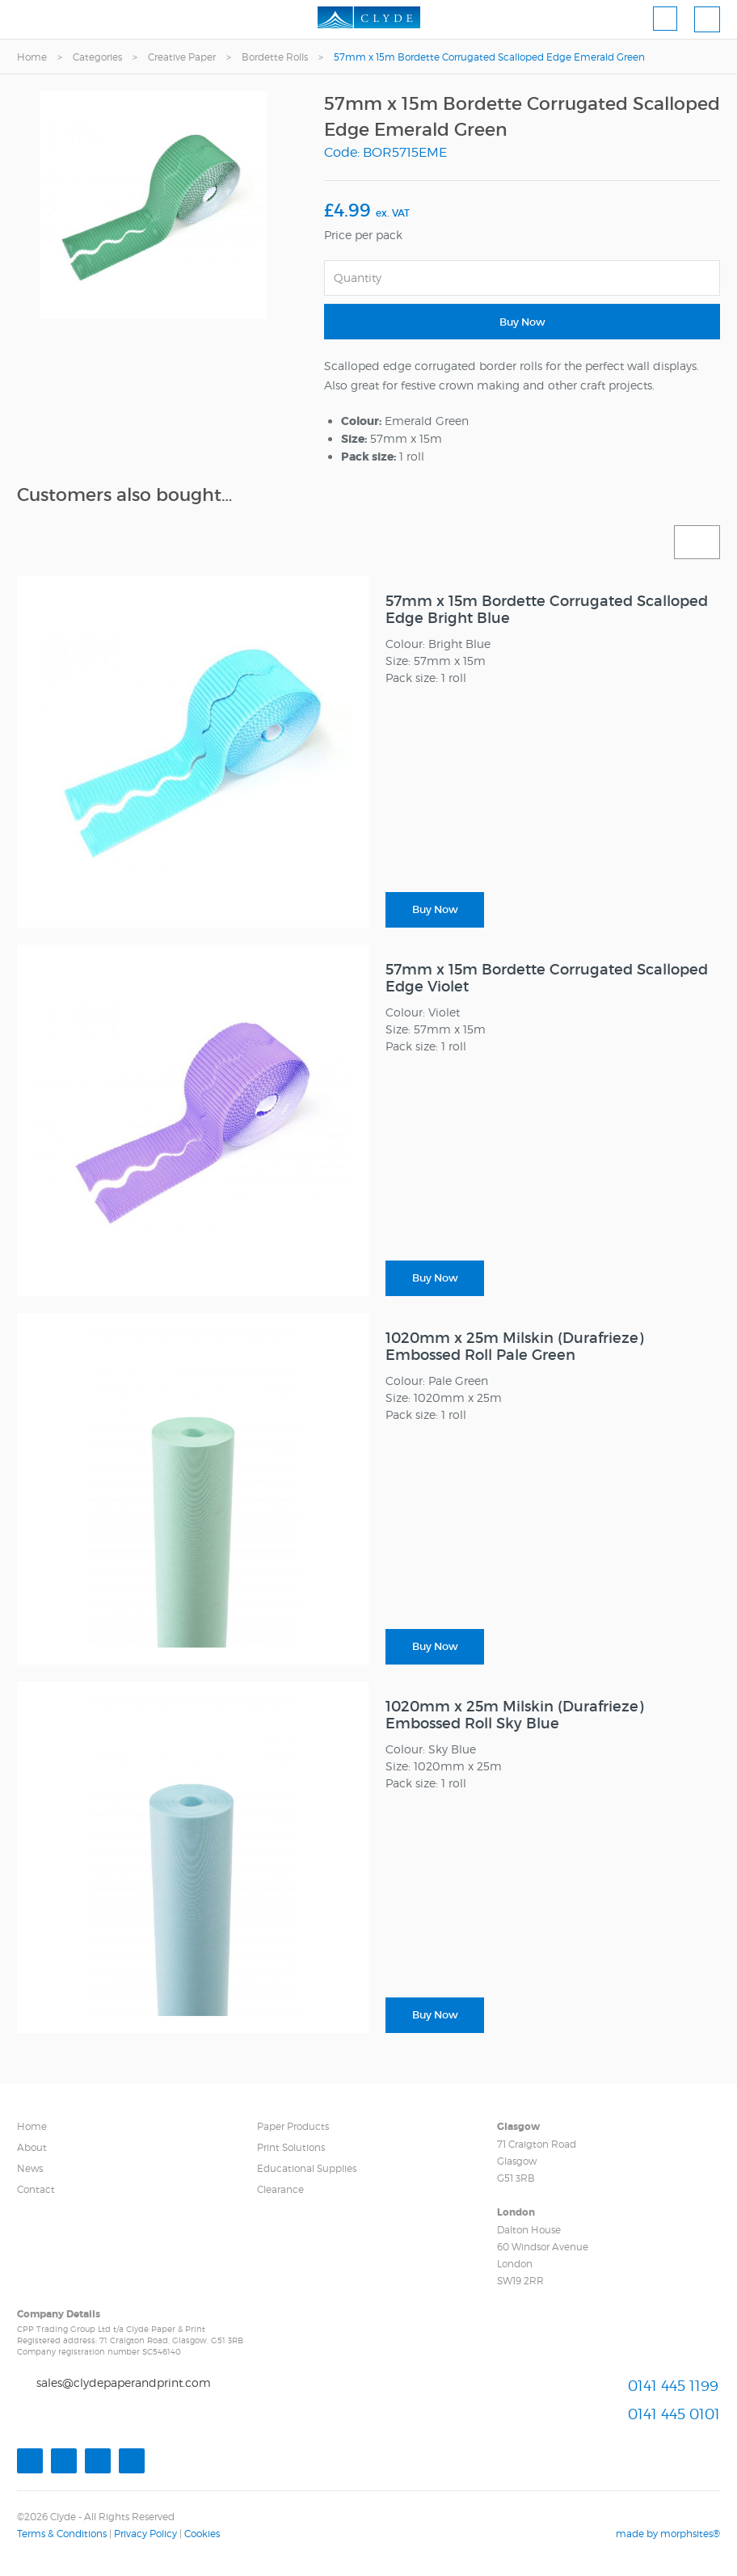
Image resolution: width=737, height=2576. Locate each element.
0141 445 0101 (674, 2414)
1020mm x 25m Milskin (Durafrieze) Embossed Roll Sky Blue (514, 1715)
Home (32, 57)
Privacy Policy (145, 2534)
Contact (36, 2189)
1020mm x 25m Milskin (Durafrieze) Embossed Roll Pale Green (514, 1346)
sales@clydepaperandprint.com (123, 2382)
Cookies (202, 2534)
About (32, 2147)
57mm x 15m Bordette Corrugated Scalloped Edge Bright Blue (546, 609)
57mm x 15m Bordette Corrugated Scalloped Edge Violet (546, 978)
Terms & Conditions (62, 2534)
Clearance (280, 2189)
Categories (97, 57)
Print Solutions (291, 2147)
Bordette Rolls (275, 57)
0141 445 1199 (673, 2385)
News (30, 2168)
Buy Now (522, 322)
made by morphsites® (668, 2534)
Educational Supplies (306, 2168)
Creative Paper (182, 57)
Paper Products (293, 2126)
